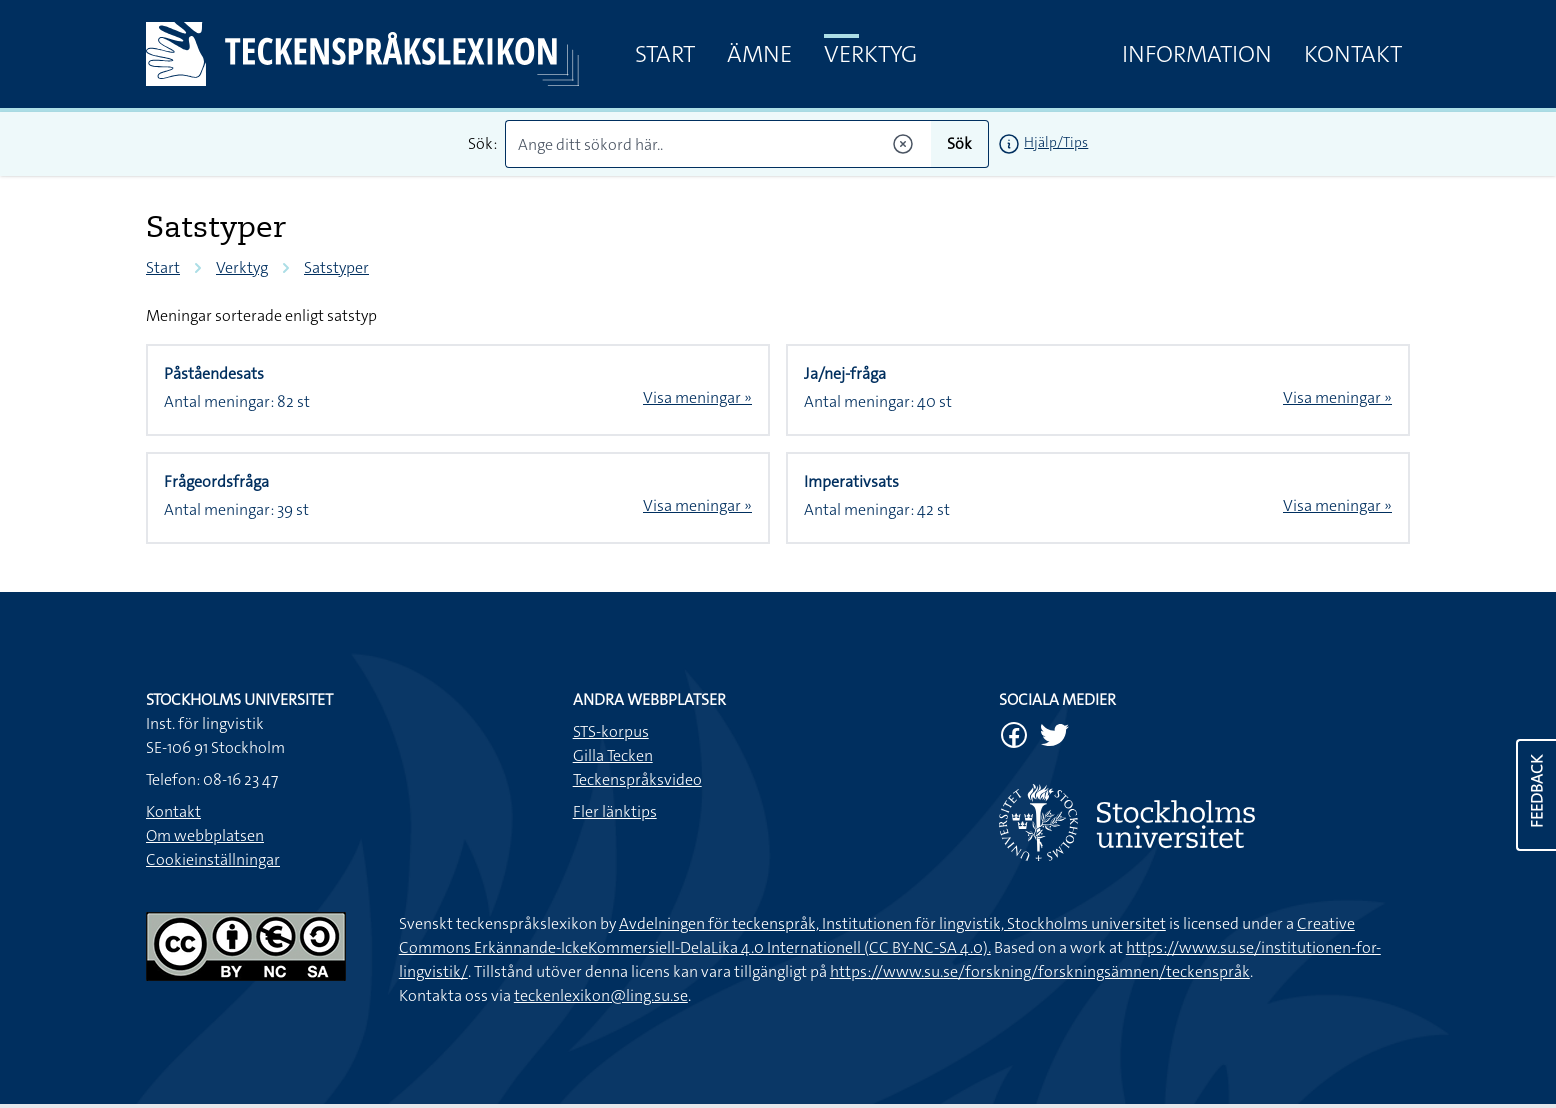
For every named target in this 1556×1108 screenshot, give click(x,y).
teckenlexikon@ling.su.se (601, 995)
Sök (959, 143)
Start (665, 54)
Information (1197, 54)
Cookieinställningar (213, 859)
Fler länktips (615, 811)
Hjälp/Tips (1056, 142)
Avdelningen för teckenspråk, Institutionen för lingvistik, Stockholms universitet (892, 923)
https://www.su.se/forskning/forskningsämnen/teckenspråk (1040, 971)
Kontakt (1353, 54)
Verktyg (870, 54)
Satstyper (336, 267)
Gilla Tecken (613, 755)
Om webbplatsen (205, 835)
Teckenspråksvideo (637, 779)
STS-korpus (611, 731)
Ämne (759, 54)
